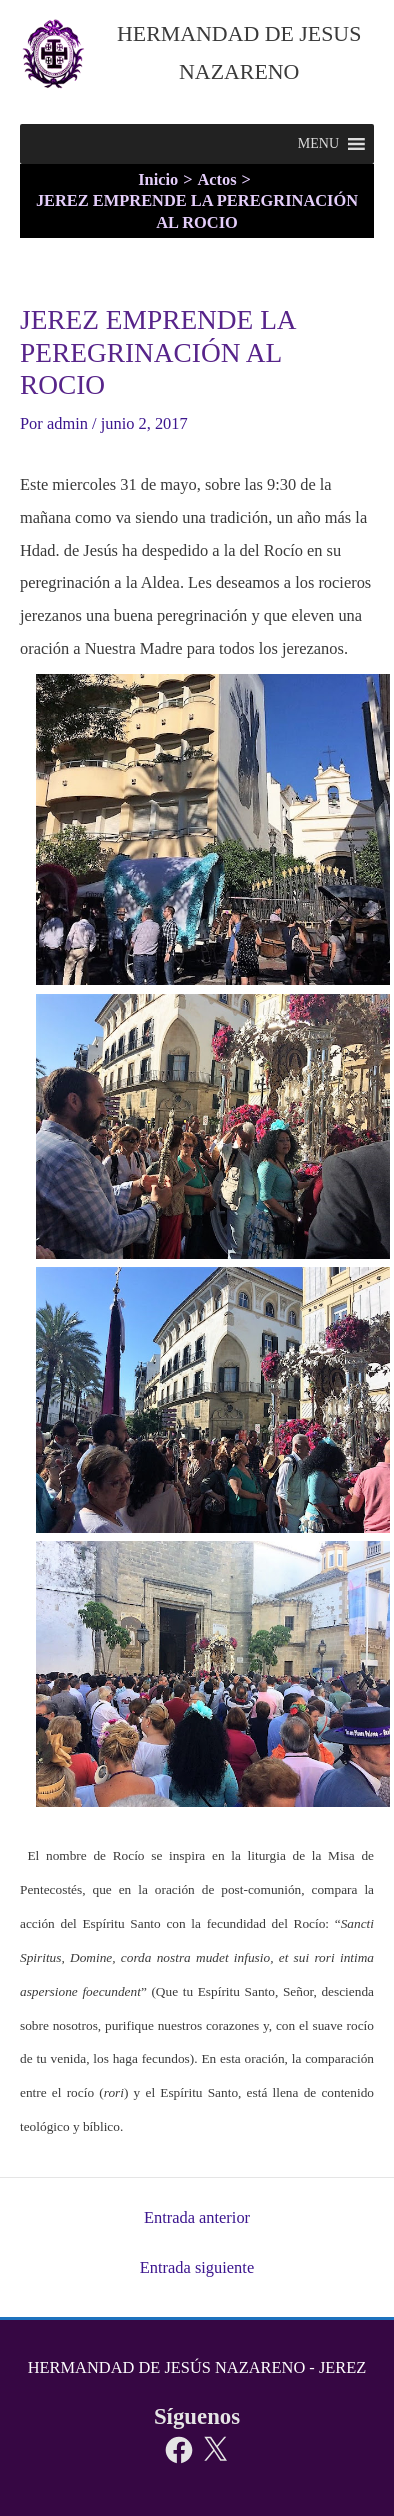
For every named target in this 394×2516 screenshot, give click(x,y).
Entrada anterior (197, 2218)
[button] (318, 144)
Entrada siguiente (197, 2268)
